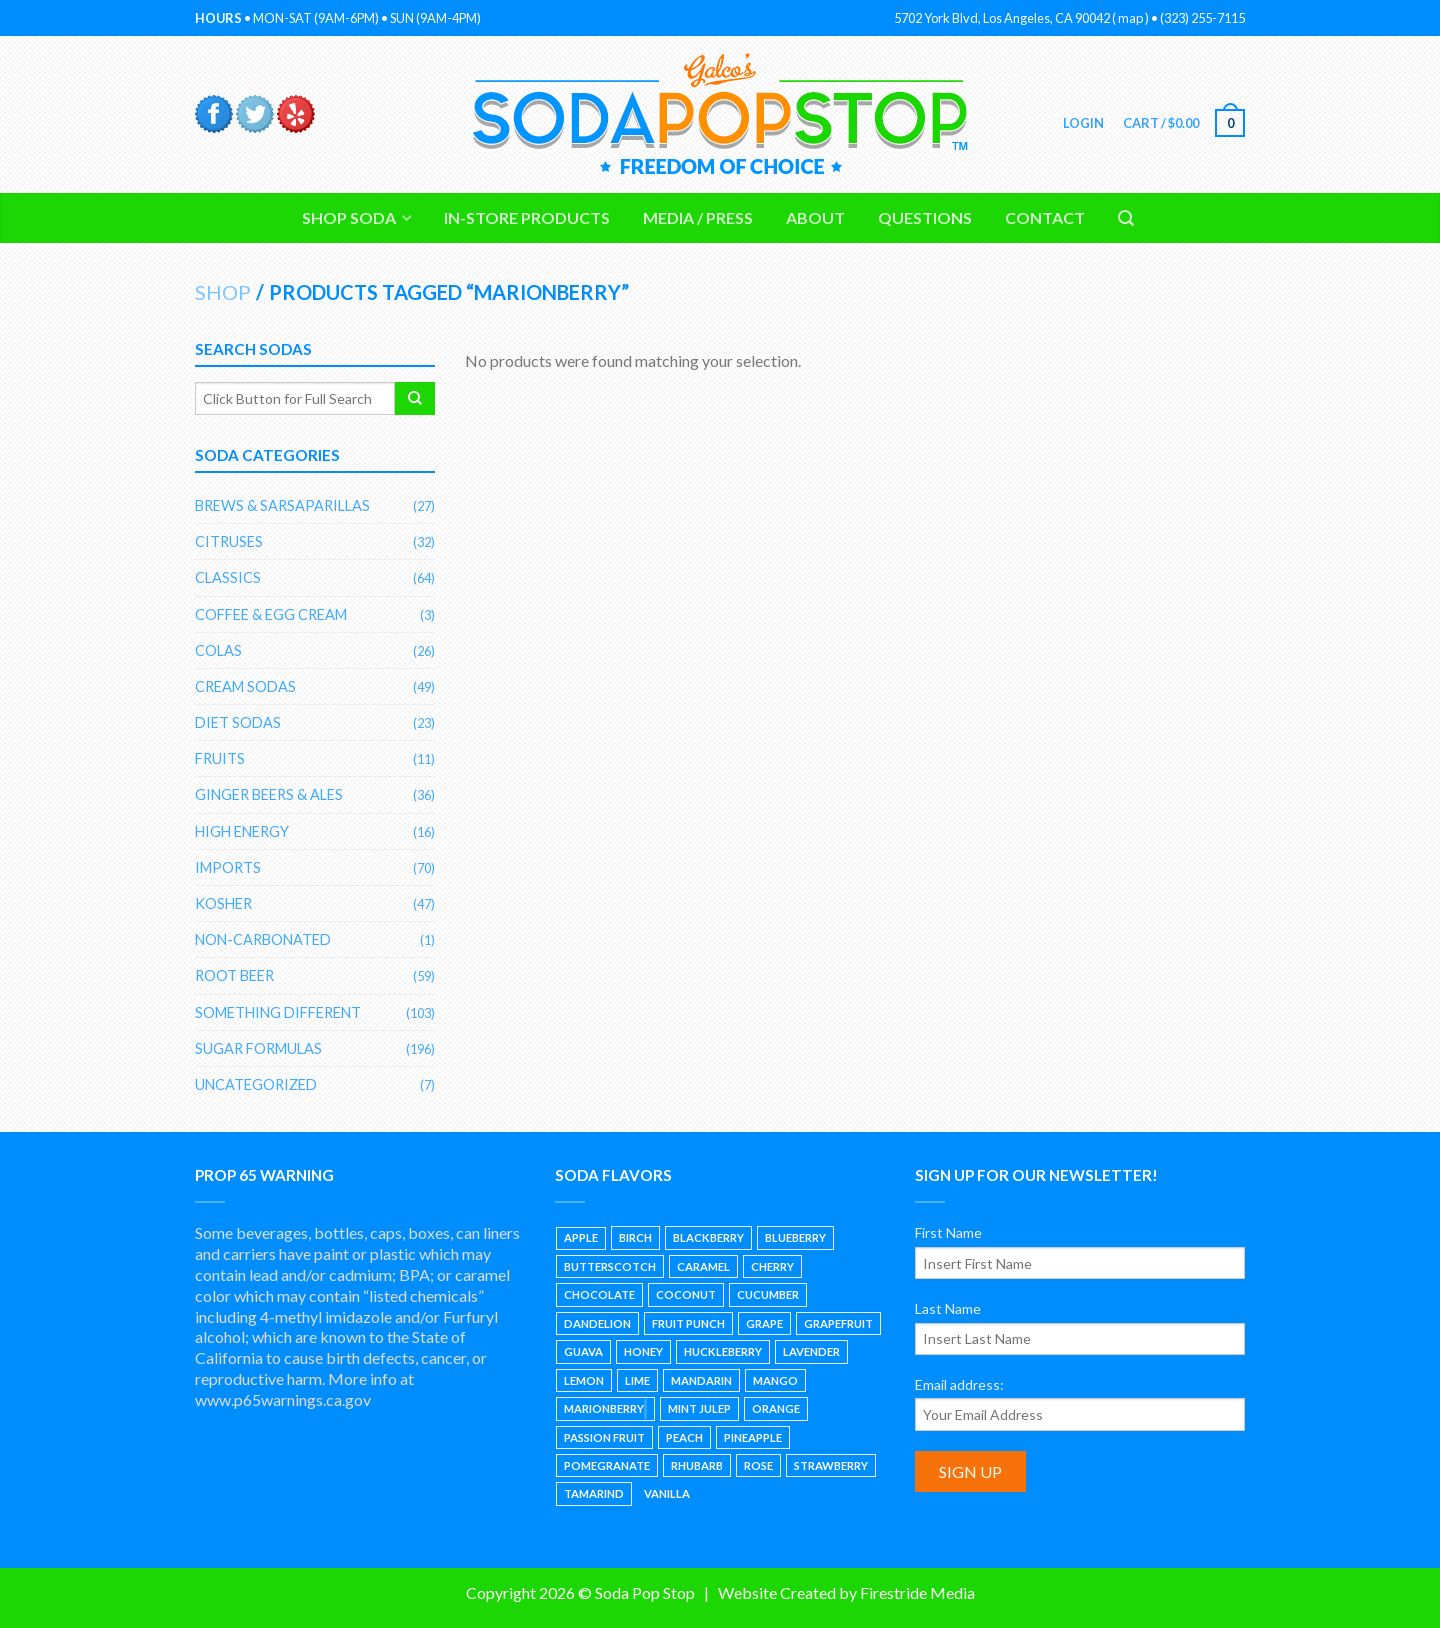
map (1130, 18)
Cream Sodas (245, 686)
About (815, 217)
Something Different (278, 1012)
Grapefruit (838, 1323)
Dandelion (597, 1323)
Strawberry (831, 1465)
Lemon (584, 1380)
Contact (1045, 217)
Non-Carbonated (263, 939)
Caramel (703, 1266)
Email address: (959, 1384)
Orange (776, 1408)
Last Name (948, 1308)
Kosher (223, 903)
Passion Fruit (604, 1437)
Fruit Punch (688, 1323)
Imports (228, 867)
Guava (583, 1351)
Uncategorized (256, 1084)
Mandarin (701, 1380)
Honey (643, 1351)
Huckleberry (723, 1351)
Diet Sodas (238, 722)
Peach (684, 1437)
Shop (223, 292)
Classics (228, 577)
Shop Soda (349, 217)
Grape (764, 1323)
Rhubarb (697, 1465)
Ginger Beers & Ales (269, 794)
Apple (581, 1237)
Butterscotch (610, 1266)
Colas (218, 650)
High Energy (242, 831)
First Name (948, 1232)
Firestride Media (917, 1592)
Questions (925, 217)
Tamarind (594, 1493)
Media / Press (698, 217)
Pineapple (753, 1437)
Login (1082, 123)
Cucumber (768, 1294)
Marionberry (604, 1408)
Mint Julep (699, 1408)
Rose (758, 1465)
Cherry (772, 1266)
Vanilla (667, 1493)
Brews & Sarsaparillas (282, 505)
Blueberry (795, 1237)
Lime (637, 1380)
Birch (635, 1237)
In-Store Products (527, 217)
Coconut (686, 1294)
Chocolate (599, 1294)
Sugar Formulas (258, 1048)
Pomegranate (607, 1465)
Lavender (811, 1351)
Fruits (220, 758)
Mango (775, 1380)
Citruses (229, 541)
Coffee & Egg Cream (271, 614)
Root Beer (234, 975)
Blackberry (708, 1237)
